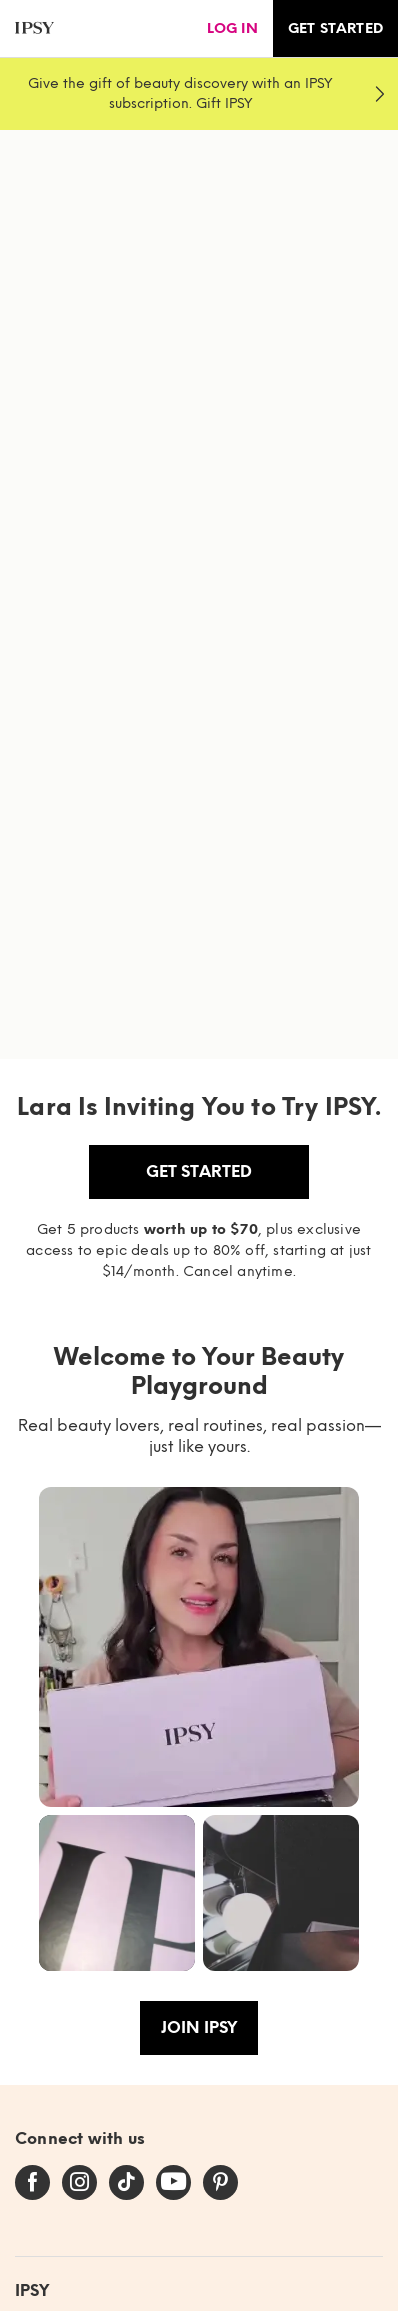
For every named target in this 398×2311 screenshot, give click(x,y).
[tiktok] (126, 2183)
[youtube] (173, 2183)
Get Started (199, 1171)
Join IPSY (199, 2027)
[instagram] (79, 2183)
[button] (199, 1647)
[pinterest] (220, 2183)
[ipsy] (34, 28)
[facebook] (32, 2183)
